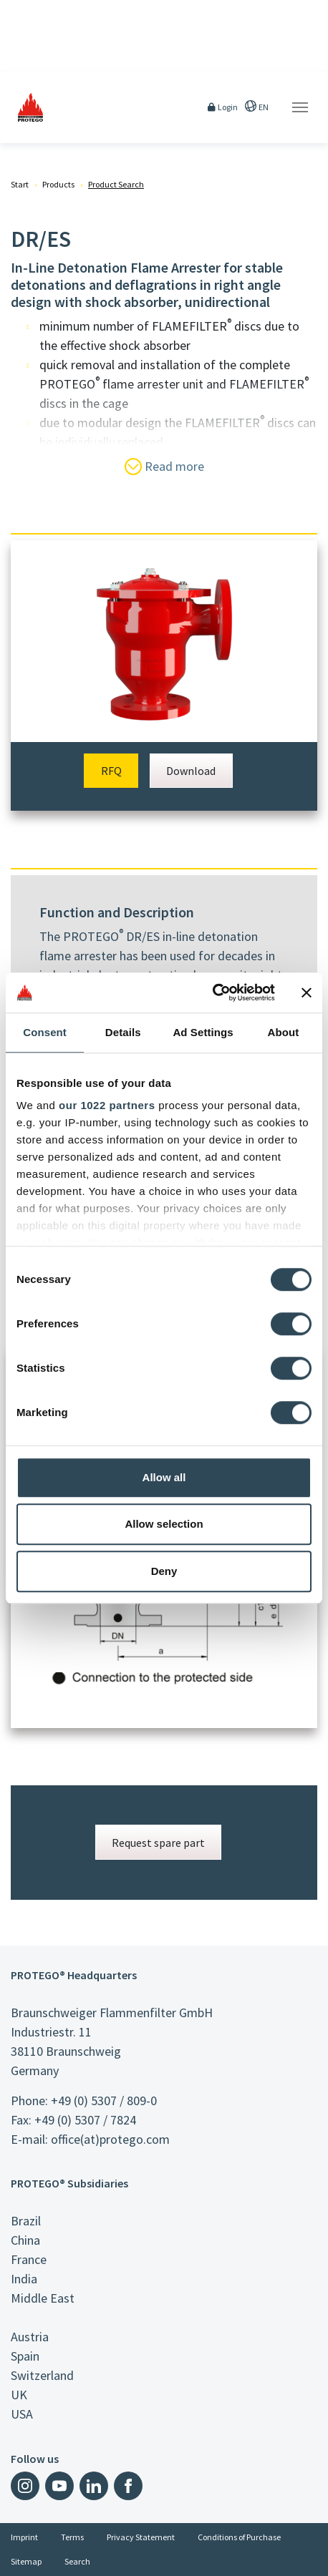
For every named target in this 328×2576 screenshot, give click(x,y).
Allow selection (164, 1524)
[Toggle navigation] (300, 107)
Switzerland (42, 2375)
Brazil (26, 2220)
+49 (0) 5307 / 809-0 (104, 2100)
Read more (164, 466)
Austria (30, 2336)
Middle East (42, 2298)
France (29, 2259)
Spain (25, 2356)
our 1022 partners (107, 1105)
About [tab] (283, 1032)
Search (77, 2561)
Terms (72, 2537)
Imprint (24, 2537)
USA (22, 2414)
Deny (164, 1571)
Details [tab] (123, 1032)
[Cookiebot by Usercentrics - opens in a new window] (212, 992)
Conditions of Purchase (239, 2537)
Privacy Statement (141, 2537)
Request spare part (158, 1842)
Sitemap (26, 2561)
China (25, 2240)
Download (191, 770)
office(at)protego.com (110, 2139)
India (24, 2278)
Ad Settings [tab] (203, 1032)
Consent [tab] (45, 1032)
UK (19, 2394)
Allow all (164, 1477)
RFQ (111, 770)
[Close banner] (307, 992)
